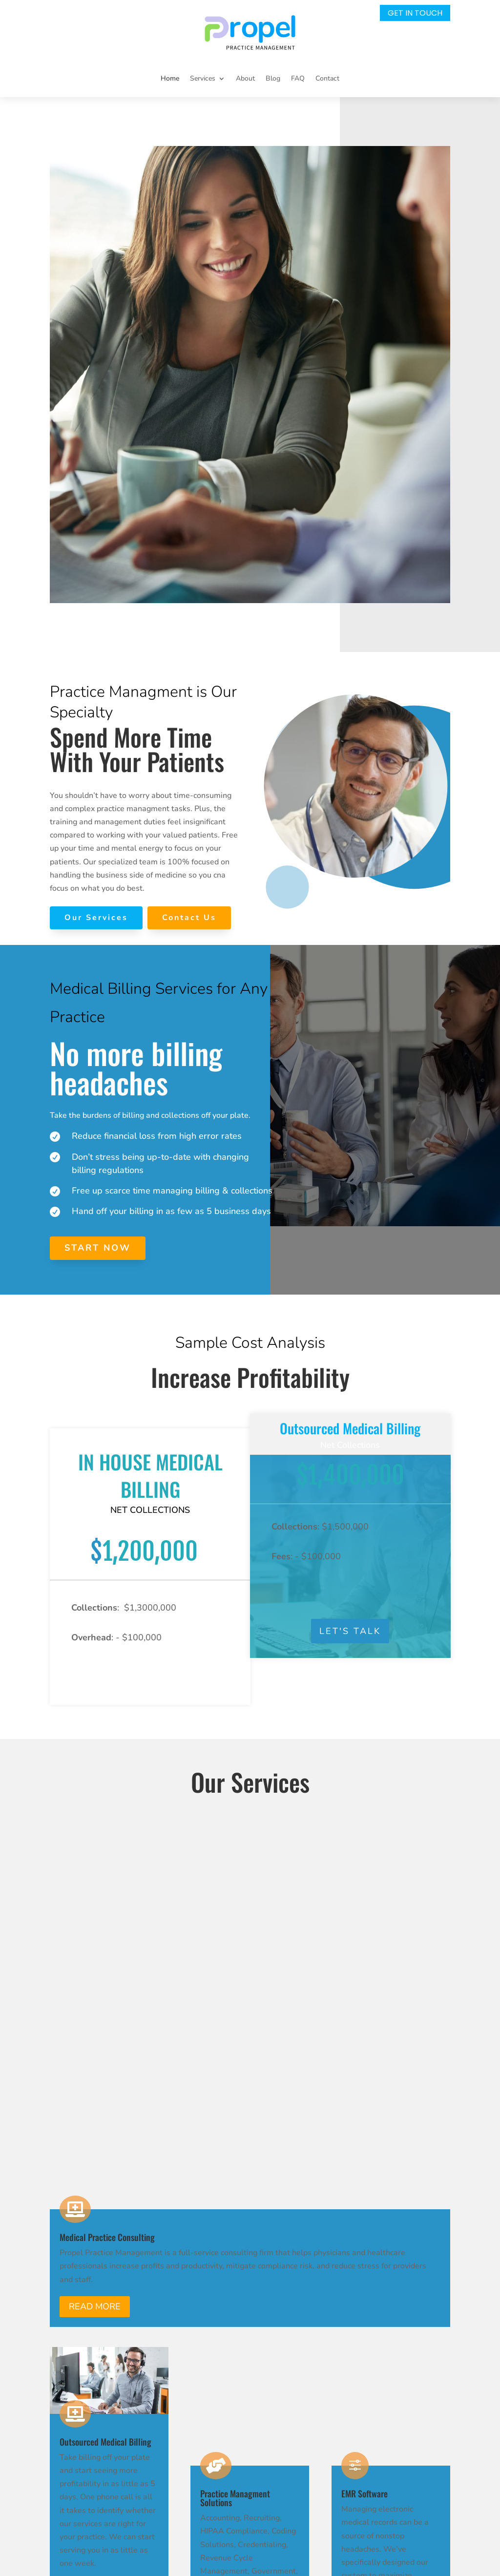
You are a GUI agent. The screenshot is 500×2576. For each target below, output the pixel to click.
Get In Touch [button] (415, 13)
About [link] (245, 78)
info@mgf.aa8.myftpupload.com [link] (185, 2365)
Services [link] (289, 2328)
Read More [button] (95, 1911)
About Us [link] (291, 2345)
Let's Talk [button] (350, 1633)
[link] (250, 32)
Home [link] (170, 78)
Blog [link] (273, 78)
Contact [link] (327, 78)
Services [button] (202, 78)
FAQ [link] (298, 78)
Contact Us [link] (293, 2396)
